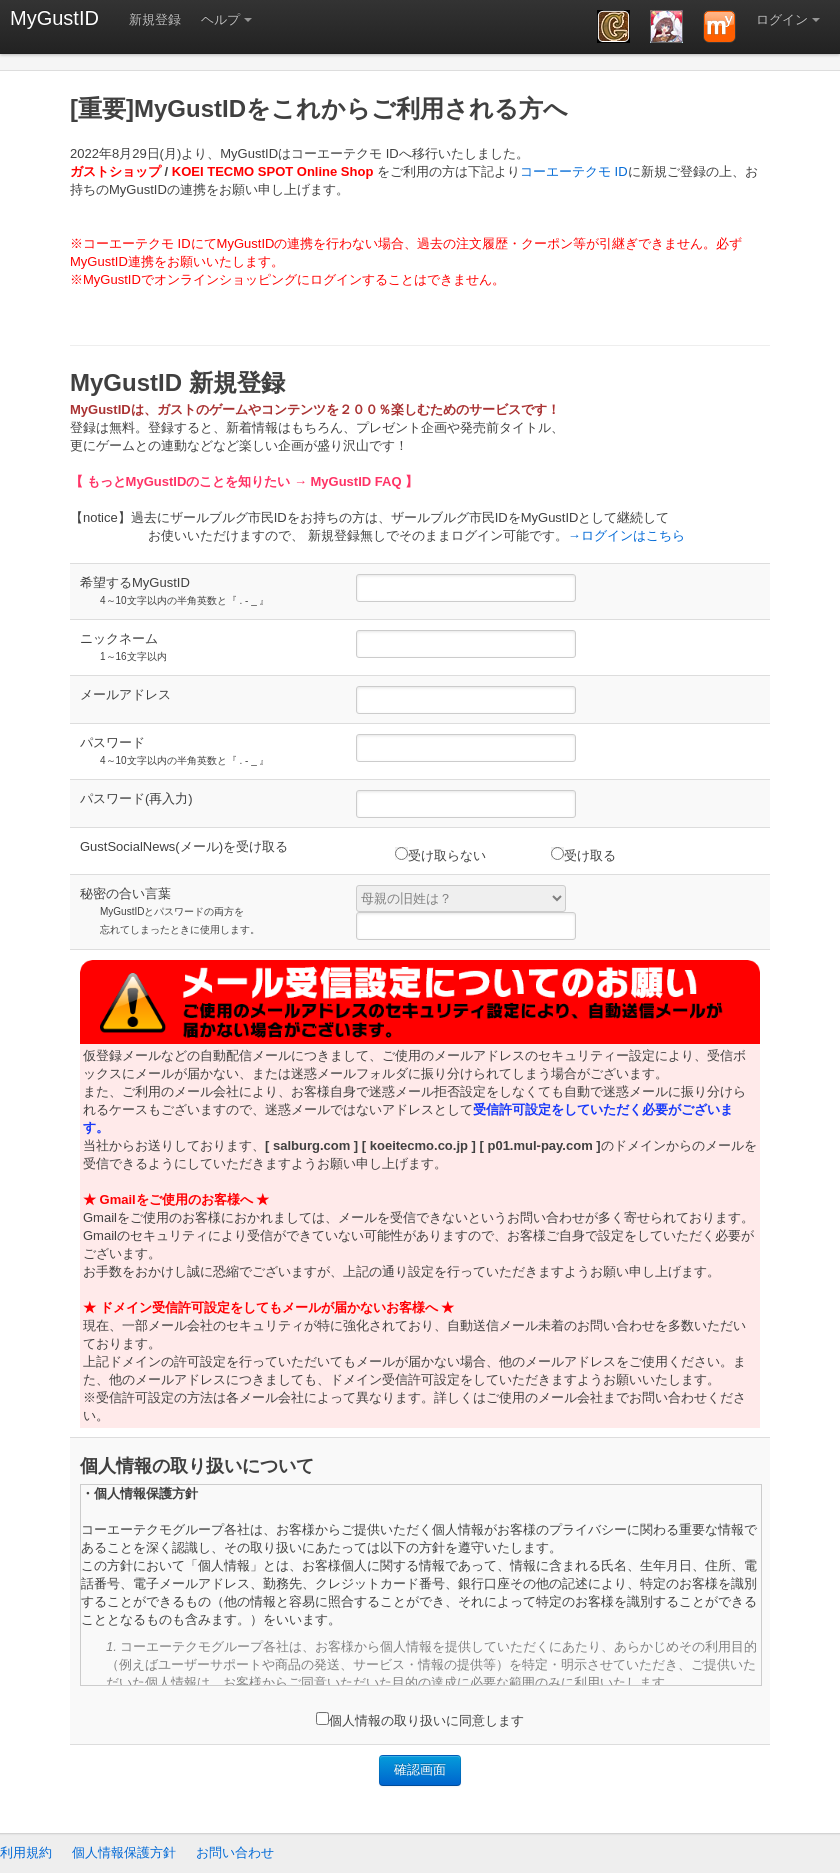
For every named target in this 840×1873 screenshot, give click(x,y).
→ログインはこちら (626, 535)
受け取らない (440, 855)
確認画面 (420, 1769)
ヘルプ (220, 19)
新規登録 (155, 19)
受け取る (583, 855)
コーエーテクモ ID (574, 171)
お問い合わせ (235, 1852)
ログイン (782, 19)
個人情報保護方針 (124, 1852)
